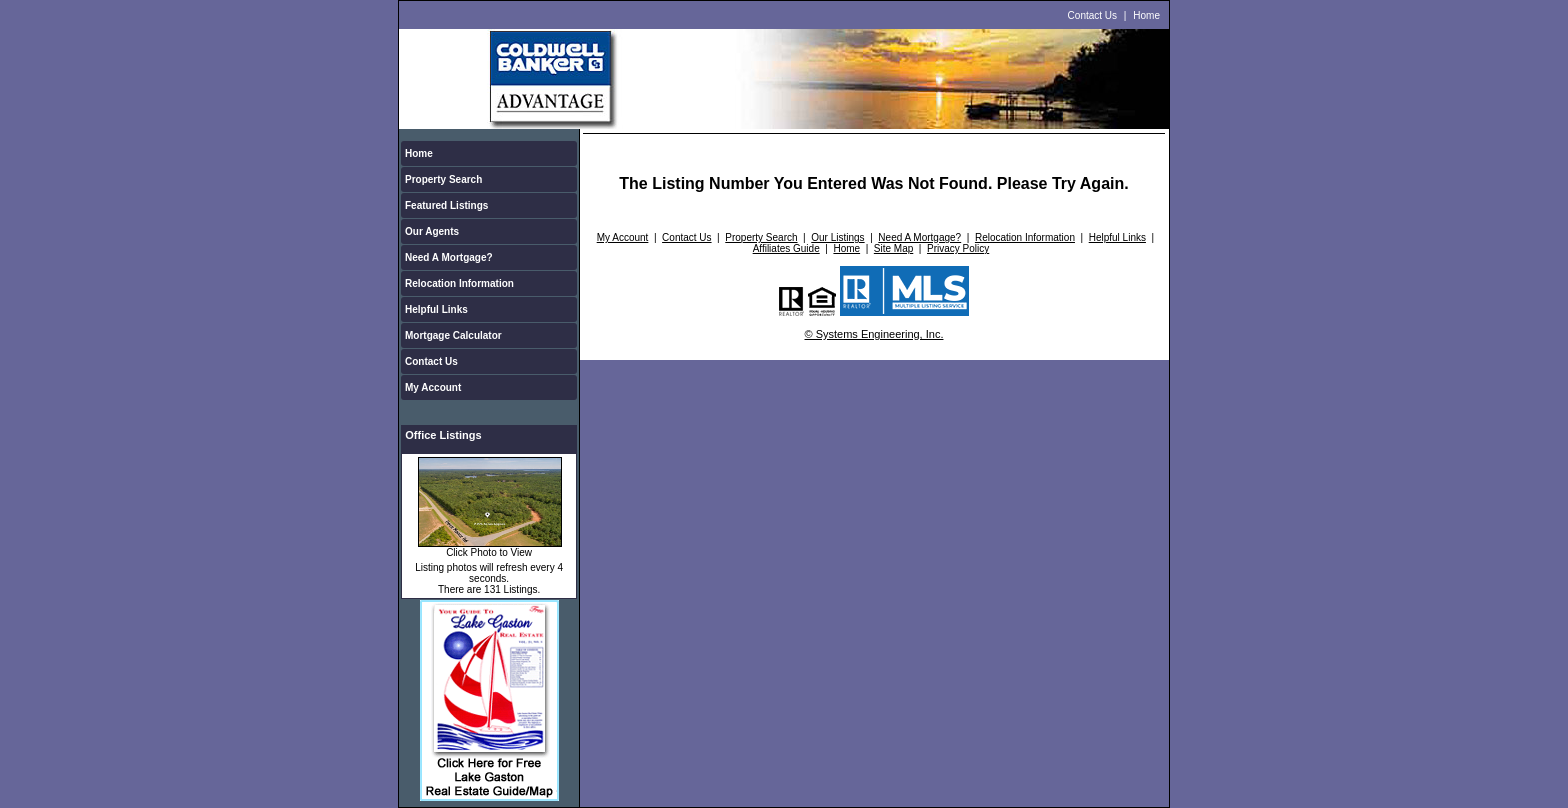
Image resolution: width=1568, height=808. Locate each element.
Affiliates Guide (786, 248)
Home (1146, 15)
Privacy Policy (958, 248)
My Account (433, 387)
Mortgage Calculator (453, 335)
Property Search (443, 179)
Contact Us (1092, 15)
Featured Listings (446, 205)
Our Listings (837, 237)
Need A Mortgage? (449, 257)
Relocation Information (459, 283)
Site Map (893, 248)
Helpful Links (436, 309)
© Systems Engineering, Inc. (874, 334)
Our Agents (432, 231)
